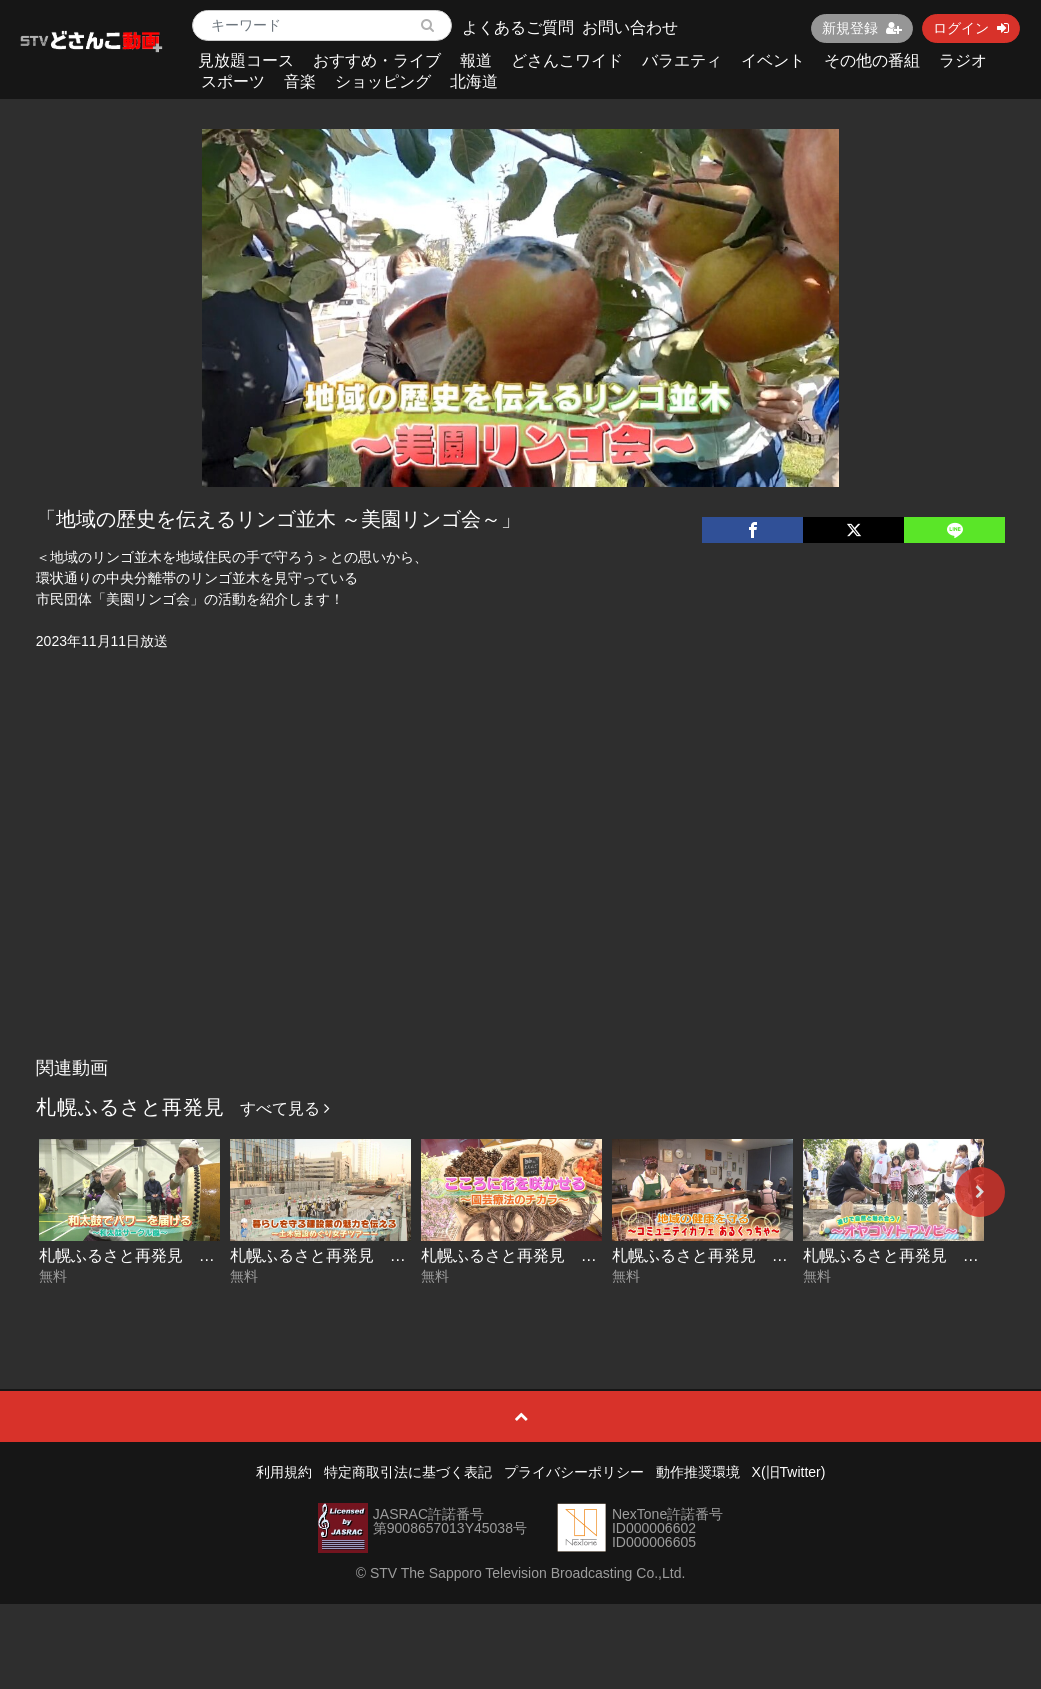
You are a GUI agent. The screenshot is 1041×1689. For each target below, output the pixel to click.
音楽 (300, 81)
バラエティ (682, 60)
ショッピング (383, 81)
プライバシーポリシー (574, 1472)
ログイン (971, 28)
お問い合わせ (630, 27)
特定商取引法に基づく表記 (408, 1472)
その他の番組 (872, 60)
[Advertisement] (520, 898)
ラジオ (963, 60)
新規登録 (862, 28)
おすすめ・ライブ (377, 60)
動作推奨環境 (698, 1472)
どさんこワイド (567, 60)
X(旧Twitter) (789, 1472)
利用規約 (284, 1472)
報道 (476, 60)
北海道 (474, 81)
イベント (773, 60)
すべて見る (285, 1108)
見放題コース (246, 60)
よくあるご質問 (518, 27)
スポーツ (233, 81)
